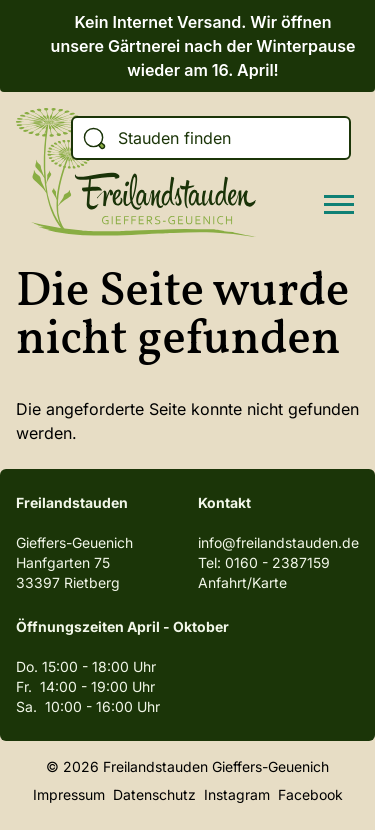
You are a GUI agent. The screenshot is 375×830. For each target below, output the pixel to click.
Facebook (310, 794)
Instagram (237, 794)
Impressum (69, 794)
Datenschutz (154, 794)
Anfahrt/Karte (242, 582)
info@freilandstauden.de (278, 542)
